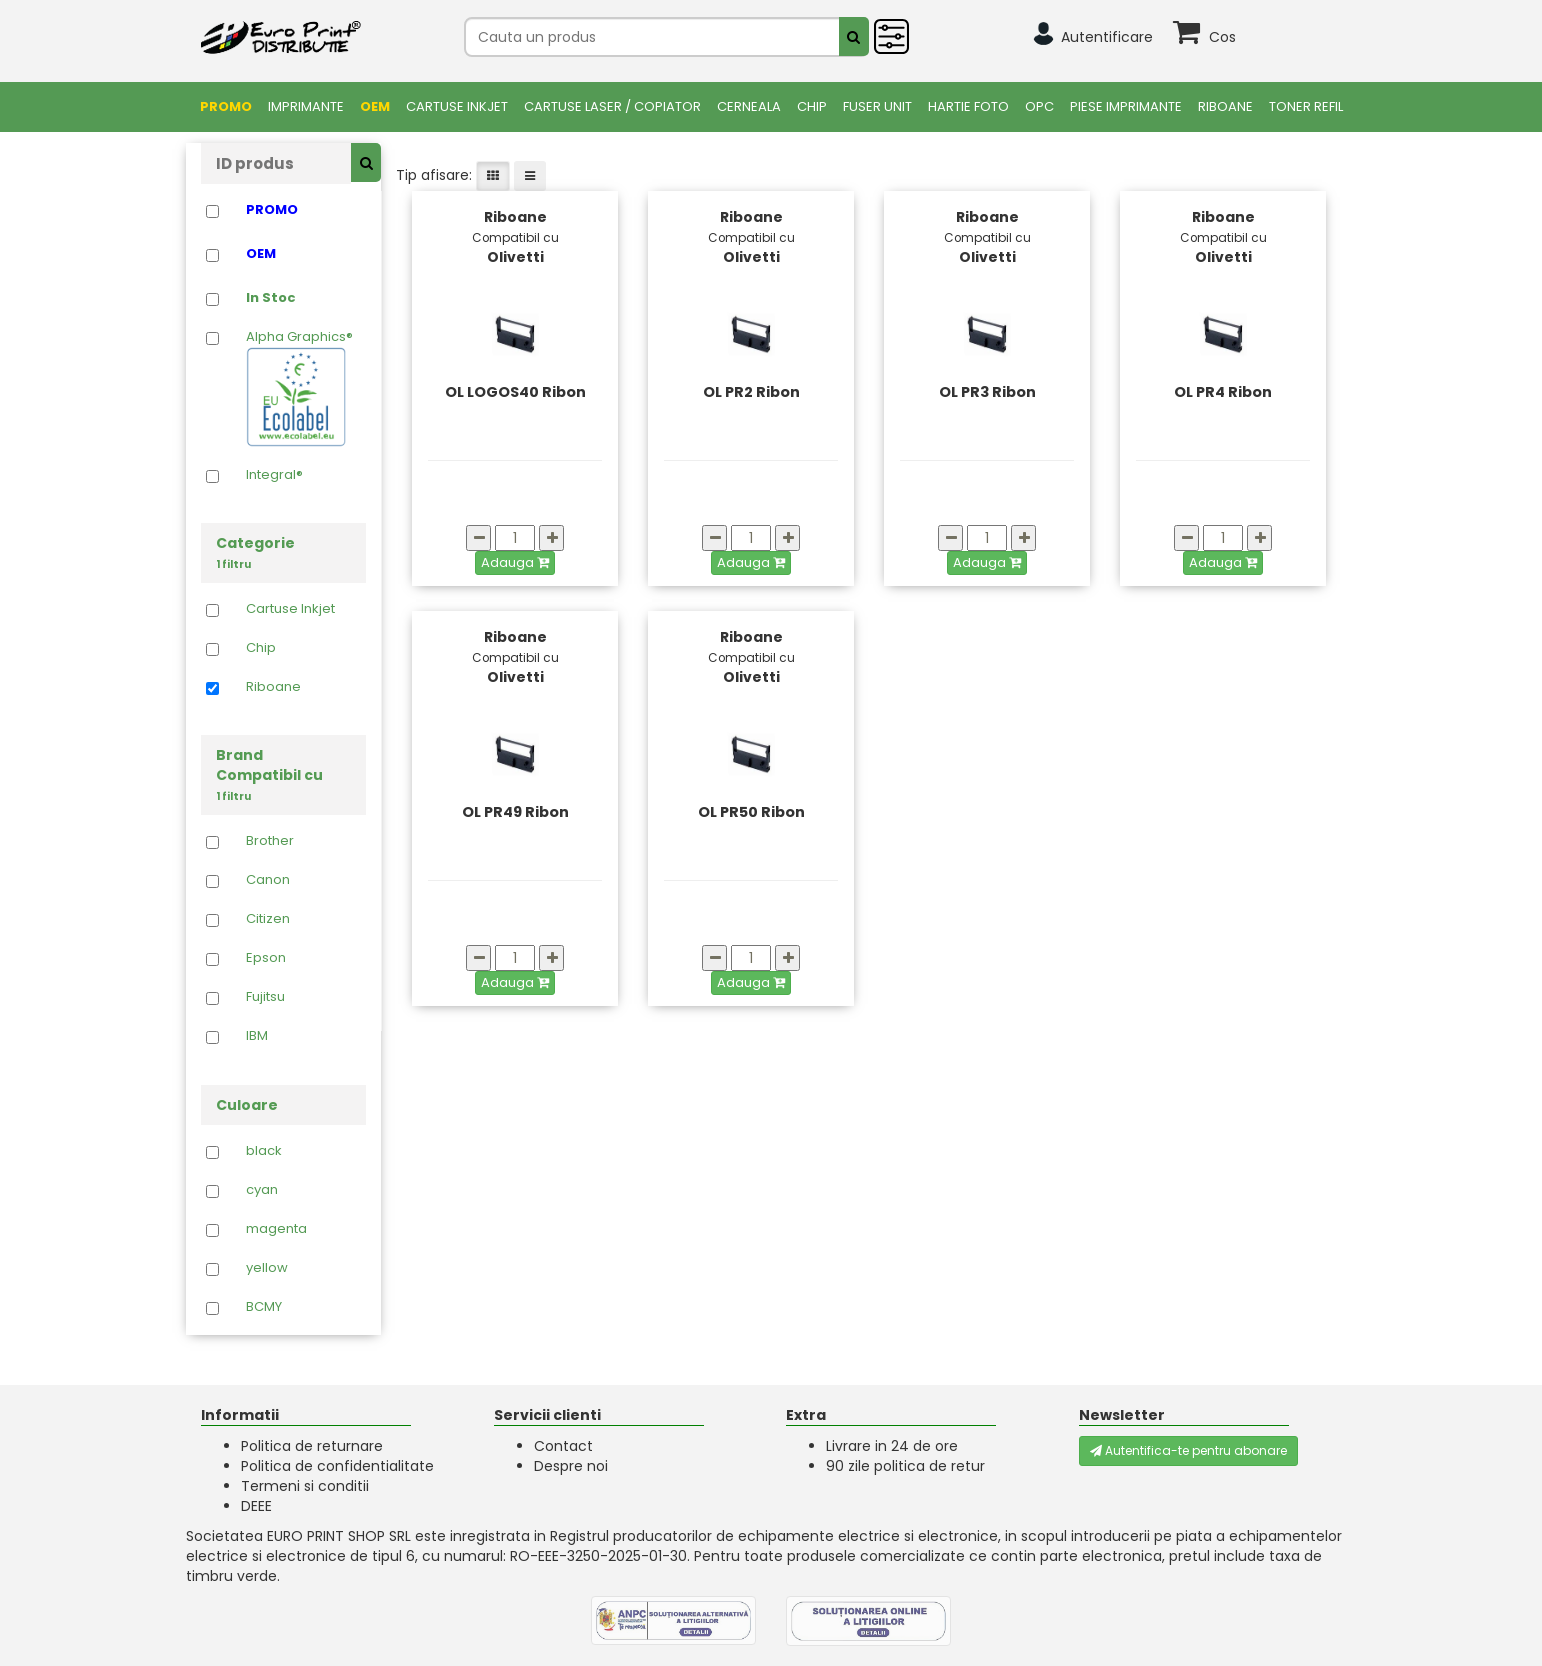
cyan (262, 1190)
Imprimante (306, 106)
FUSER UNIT (877, 106)
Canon (268, 880)
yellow (267, 1268)
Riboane (1225, 106)
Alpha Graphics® (299, 387)
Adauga (515, 562)
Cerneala (749, 106)
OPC (1039, 106)
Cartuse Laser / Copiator (612, 106)
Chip (812, 106)
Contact (563, 1446)
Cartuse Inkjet (457, 106)
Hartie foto (968, 106)
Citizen (268, 919)
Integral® (274, 475)
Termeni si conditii (305, 1486)
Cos (1222, 37)
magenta (276, 1229)
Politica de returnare (312, 1446)
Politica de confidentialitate (337, 1466)
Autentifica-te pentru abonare (1188, 1450)
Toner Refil (1306, 106)
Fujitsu (265, 997)
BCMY (264, 1307)
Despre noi (571, 1466)
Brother (270, 841)
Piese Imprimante (1126, 106)
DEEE (256, 1506)
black (264, 1151)
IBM (257, 1036)
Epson (266, 958)
